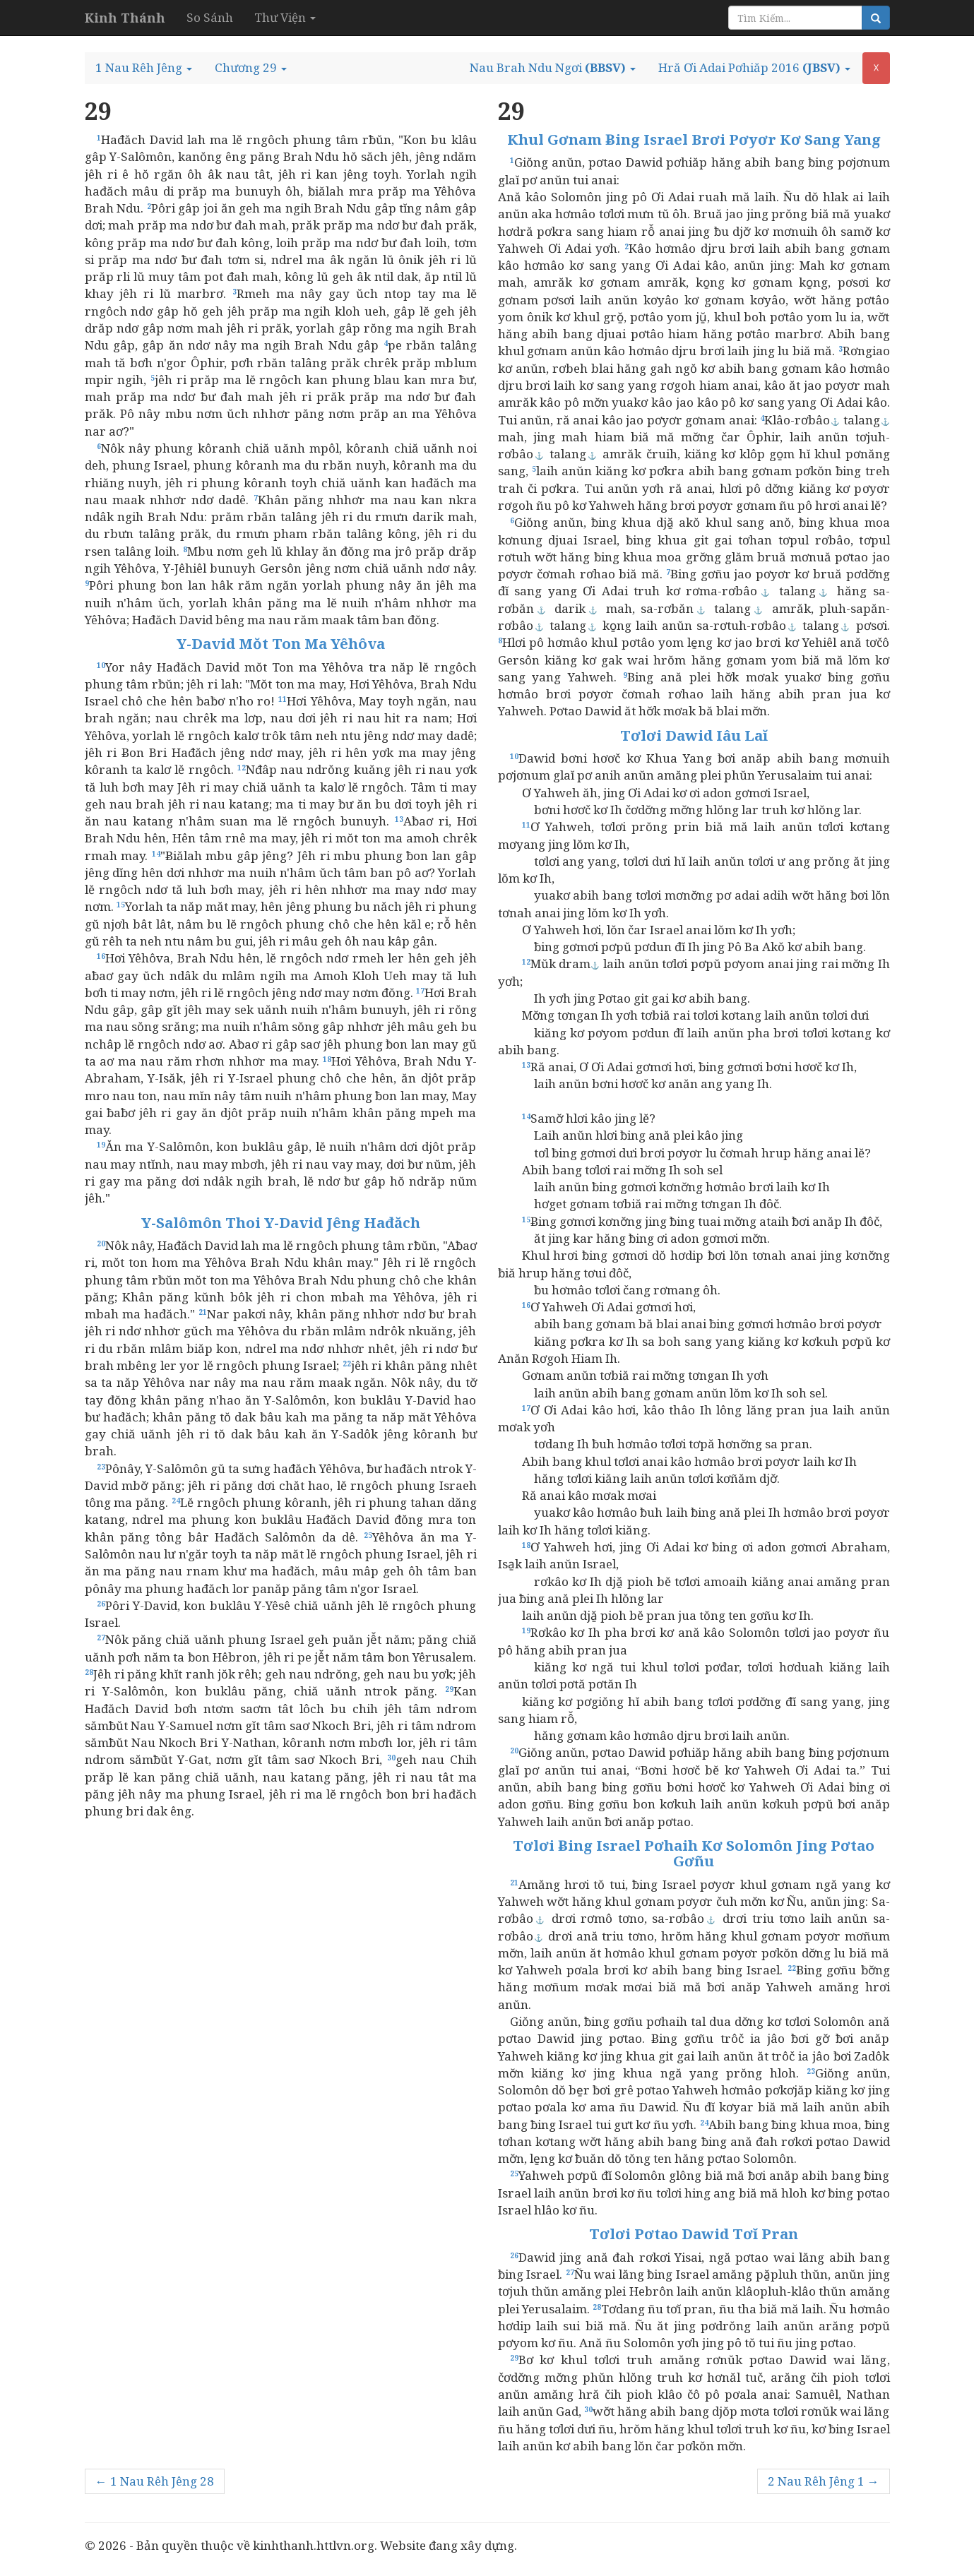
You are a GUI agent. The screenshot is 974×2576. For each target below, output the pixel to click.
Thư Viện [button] (285, 17)
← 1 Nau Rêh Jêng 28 (154, 2481)
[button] (144, 67)
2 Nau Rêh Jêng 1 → (823, 2481)
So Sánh (209, 17)
